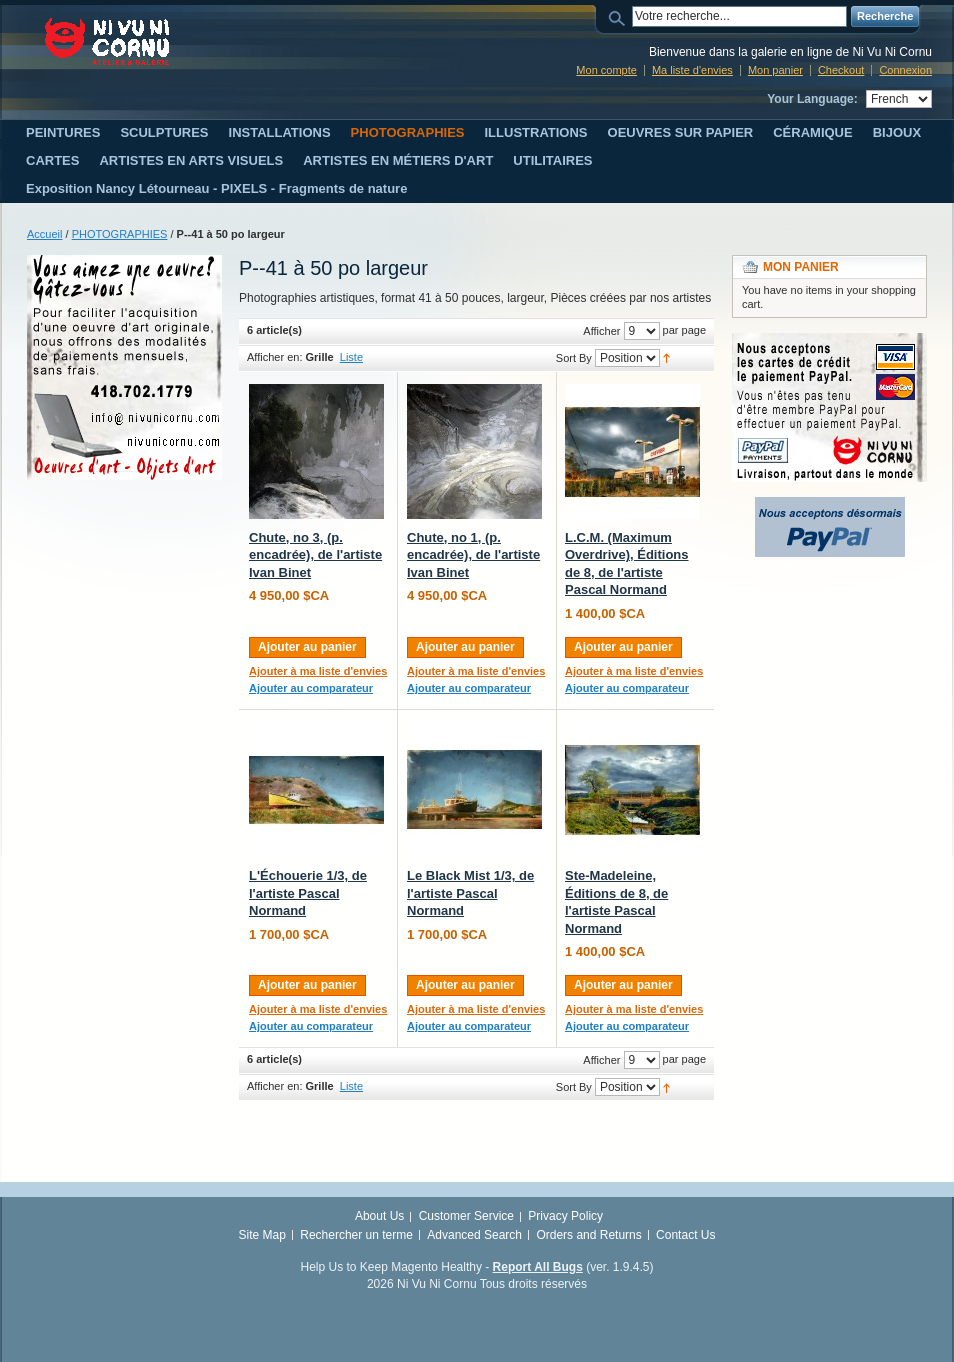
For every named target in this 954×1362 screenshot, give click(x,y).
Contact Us (685, 1235)
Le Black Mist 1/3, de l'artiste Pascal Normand (470, 893)
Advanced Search (474, 1235)
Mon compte (606, 70)
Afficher (601, 331)
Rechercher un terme (356, 1235)
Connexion (905, 70)
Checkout (841, 70)
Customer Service (466, 1216)
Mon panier (775, 70)
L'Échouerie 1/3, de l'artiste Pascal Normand (308, 893)
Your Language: (812, 99)
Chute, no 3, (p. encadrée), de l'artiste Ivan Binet (315, 555)
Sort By (574, 358)
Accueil (44, 234)
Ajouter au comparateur (311, 688)
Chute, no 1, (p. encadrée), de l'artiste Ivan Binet (473, 555)
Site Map (262, 1235)
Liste (351, 357)
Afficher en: (274, 357)
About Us (379, 1216)
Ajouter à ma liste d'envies (318, 671)
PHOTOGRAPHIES (120, 234)
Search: (620, 16)
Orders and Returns (588, 1235)
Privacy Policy (565, 1216)
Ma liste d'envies (692, 70)
